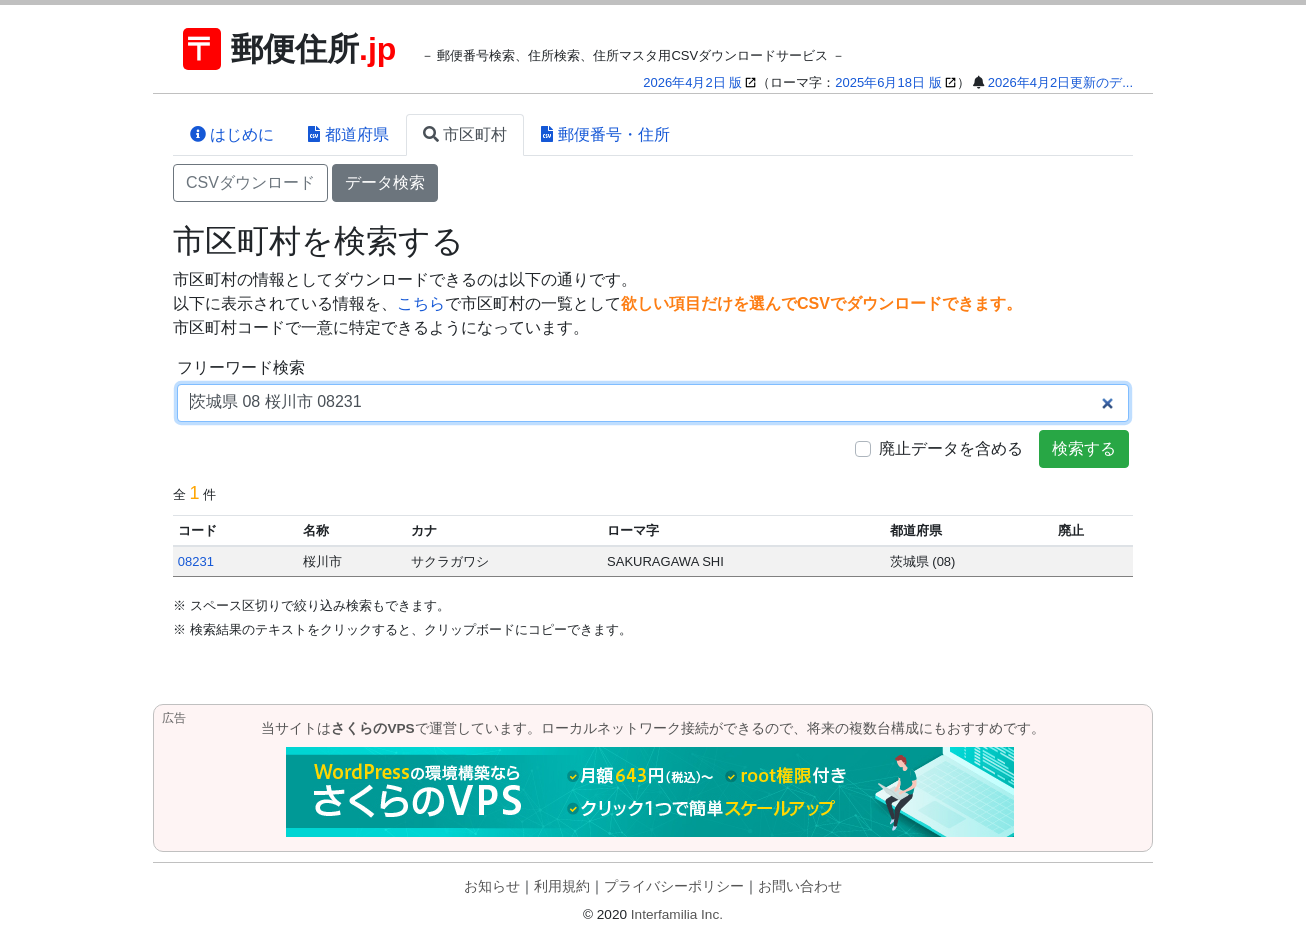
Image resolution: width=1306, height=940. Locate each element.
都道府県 (348, 134)
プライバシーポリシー (674, 886)
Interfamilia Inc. (677, 914)
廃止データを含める (951, 448)
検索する (1084, 448)
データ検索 (385, 182)
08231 (196, 561)
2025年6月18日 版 (888, 82)
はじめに (232, 134)
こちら (421, 303)
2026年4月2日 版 (692, 82)
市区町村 (465, 134)
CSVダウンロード (250, 182)
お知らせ (492, 886)
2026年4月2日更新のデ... (1060, 82)
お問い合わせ (800, 886)
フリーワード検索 (241, 367)
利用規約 (562, 886)
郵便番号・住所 (605, 134)
